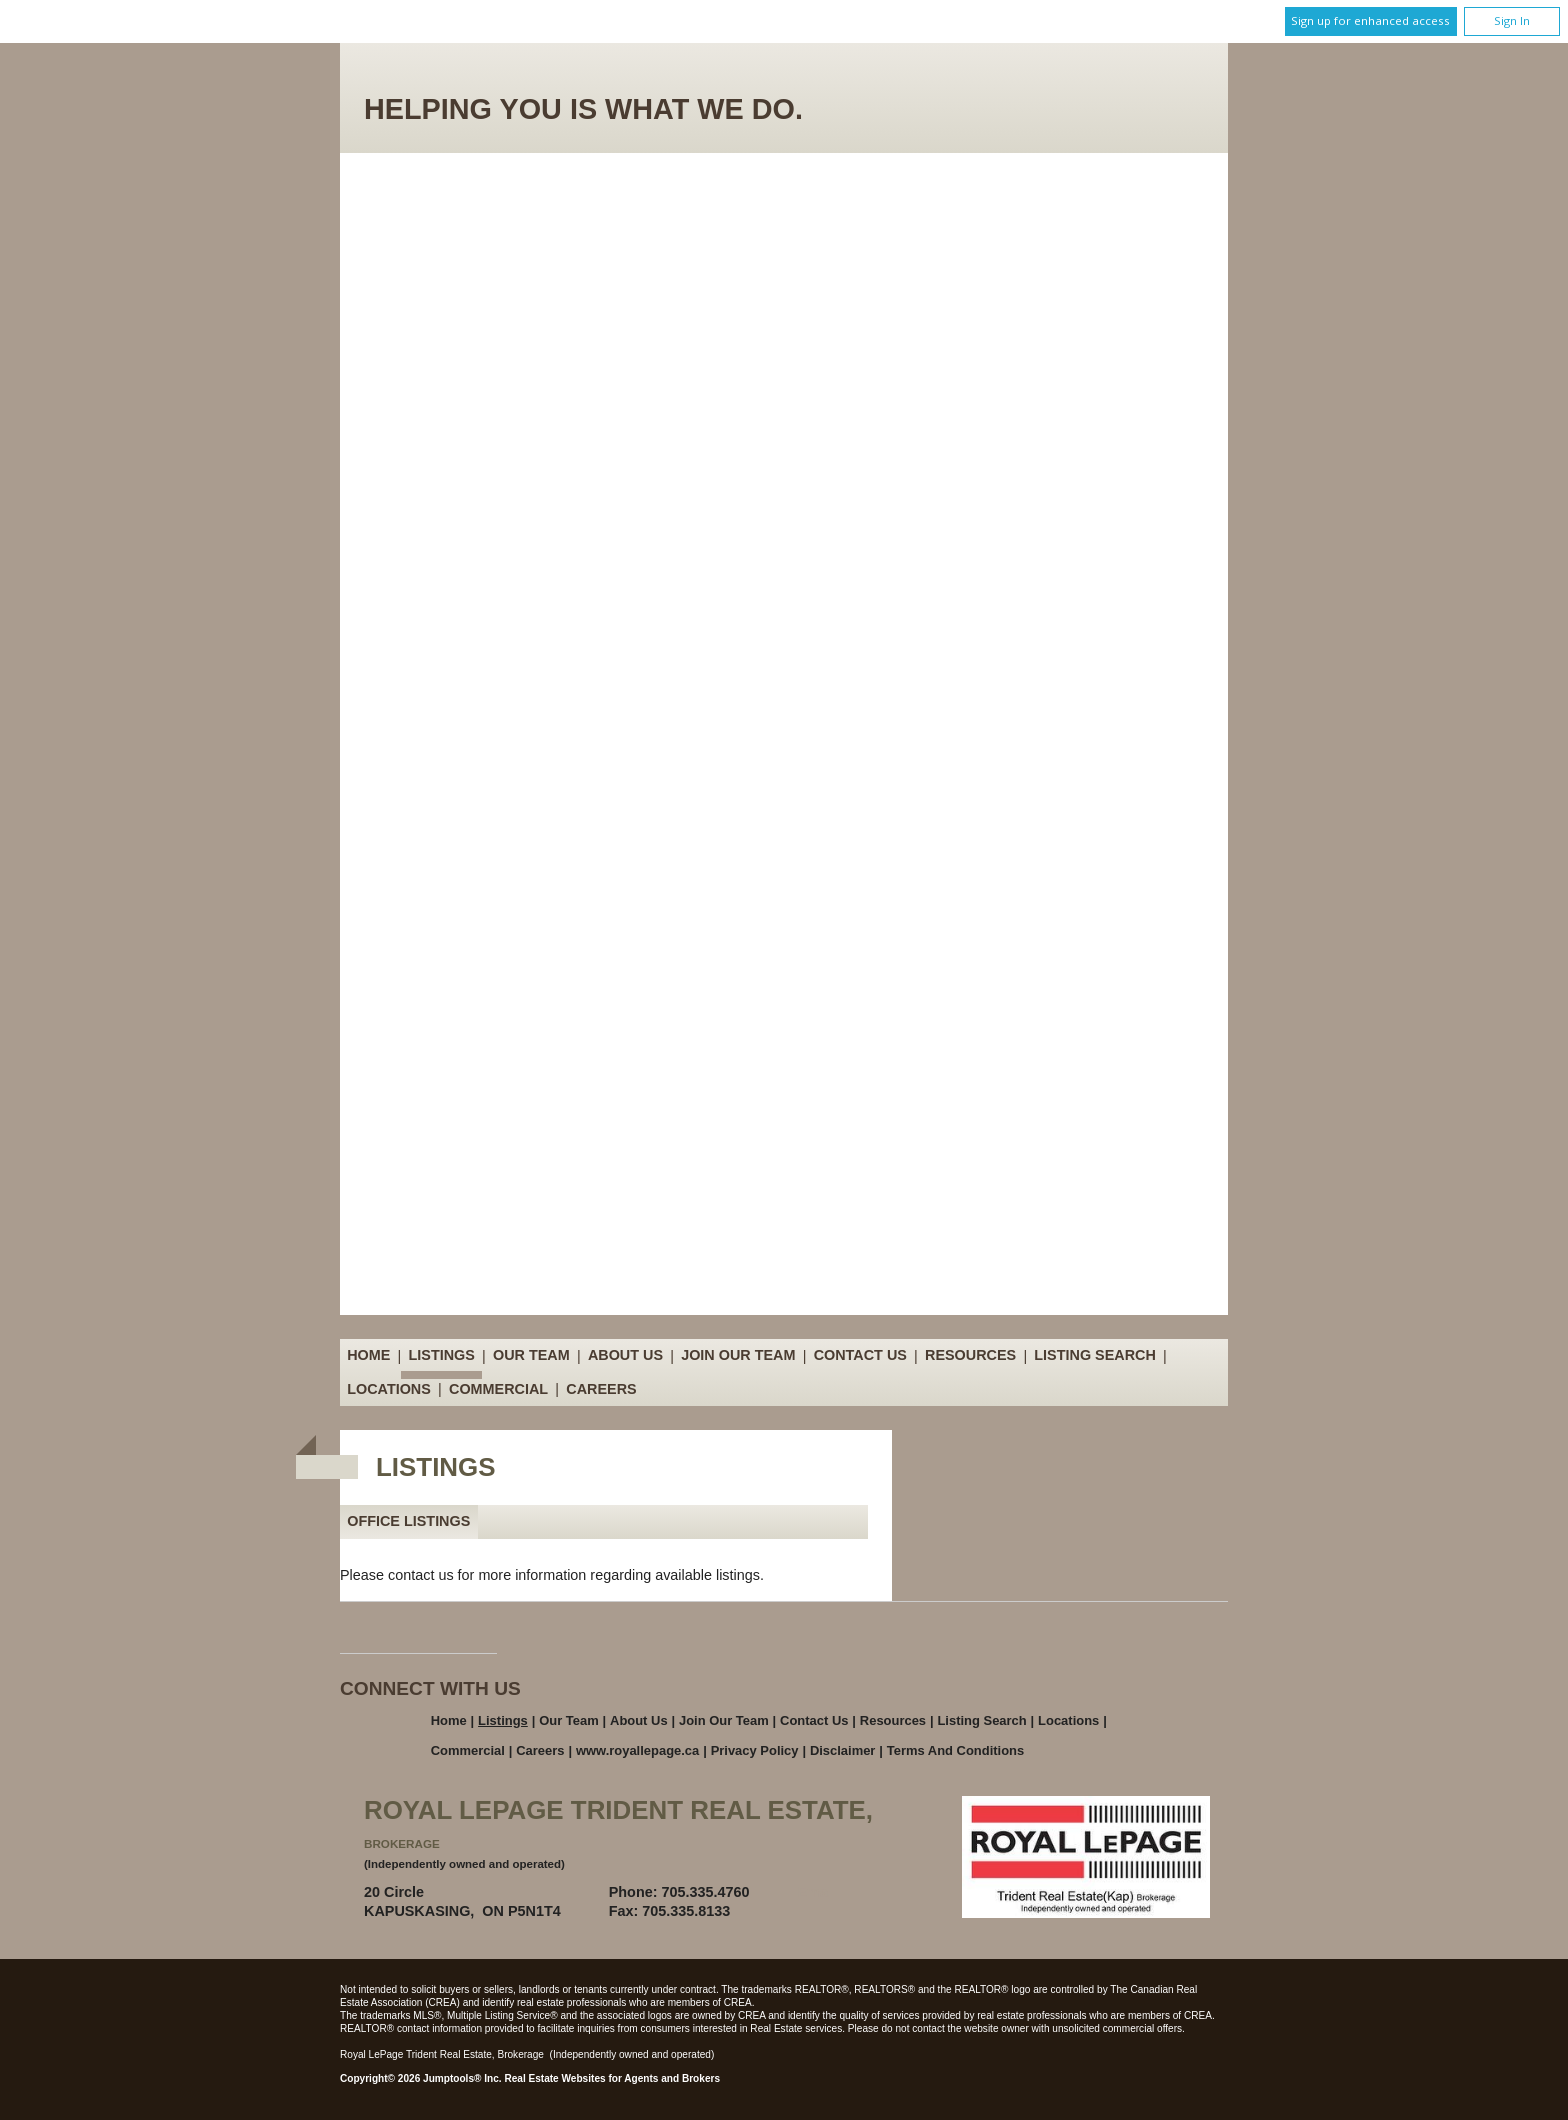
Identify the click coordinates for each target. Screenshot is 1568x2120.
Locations (389, 1389)
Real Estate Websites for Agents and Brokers (612, 2078)
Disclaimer (843, 1750)
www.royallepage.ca (637, 1750)
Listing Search (1095, 1356)
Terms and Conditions (955, 1750)
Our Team (531, 1356)
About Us (625, 1356)
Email (817, 1892)
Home (368, 1356)
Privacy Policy (755, 1750)
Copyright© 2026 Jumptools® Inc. (421, 2078)
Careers (601, 1389)
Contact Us (860, 1356)
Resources (970, 1356)
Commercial (498, 1389)
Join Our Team (738, 1356)
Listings (442, 1356)
